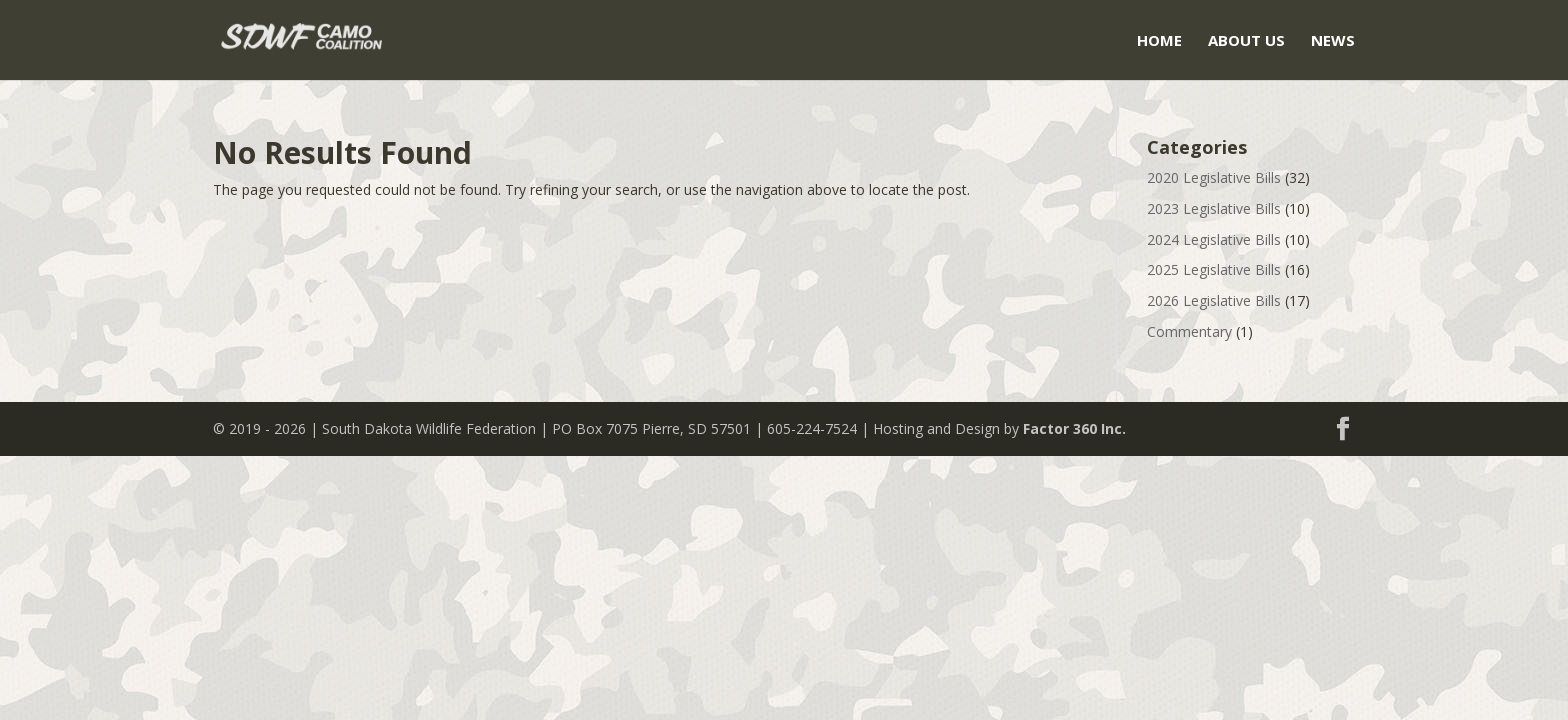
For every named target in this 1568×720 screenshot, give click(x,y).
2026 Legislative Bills (1214, 300)
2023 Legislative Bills (1214, 208)
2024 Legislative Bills (1214, 239)
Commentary (1189, 331)
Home (1159, 41)
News (1333, 41)
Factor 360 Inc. (1074, 428)
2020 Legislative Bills (1214, 177)
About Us (1246, 41)
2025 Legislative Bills (1214, 269)
